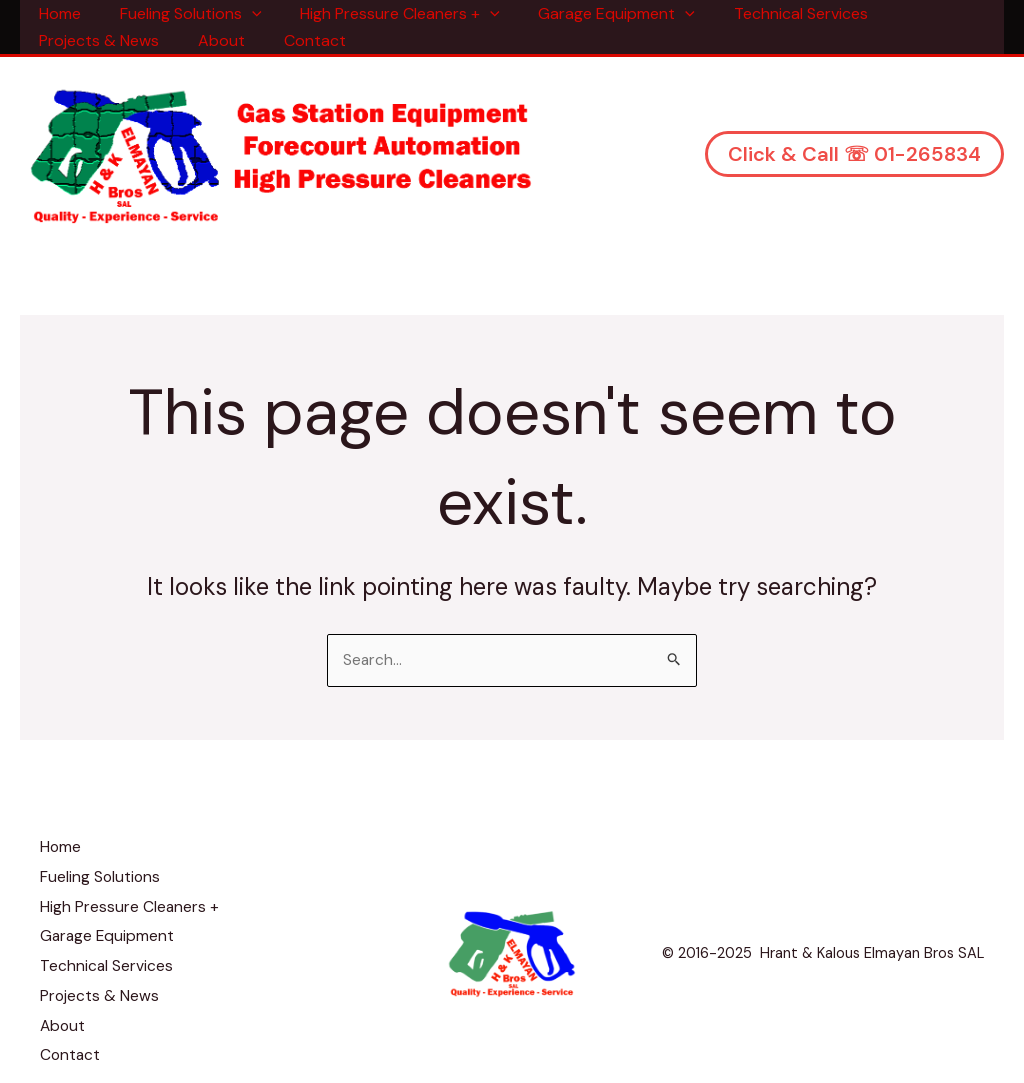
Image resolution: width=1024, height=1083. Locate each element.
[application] (242, 13)
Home (57, 13)
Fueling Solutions (181, 13)
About (211, 40)
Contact (298, 40)
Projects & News (96, 40)
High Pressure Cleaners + (384, 13)
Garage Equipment (593, 13)
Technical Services (771, 13)
